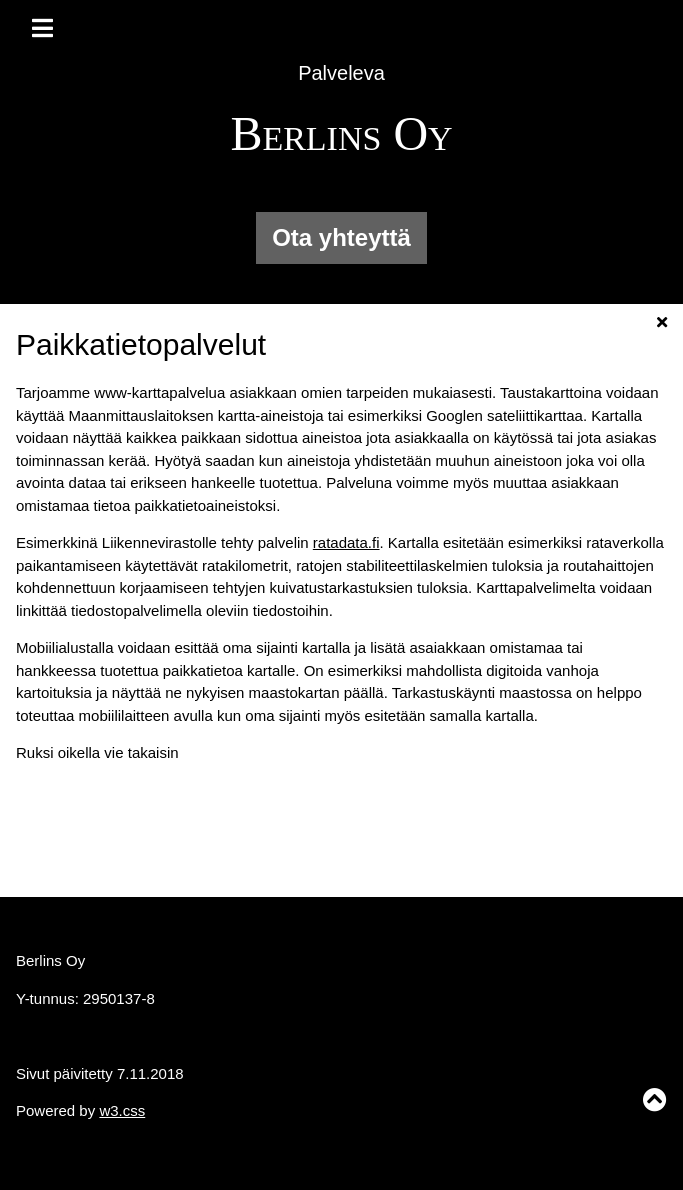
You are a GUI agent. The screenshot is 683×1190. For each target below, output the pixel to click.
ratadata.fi (346, 542)
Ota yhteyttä (341, 237)
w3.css (122, 1110)
